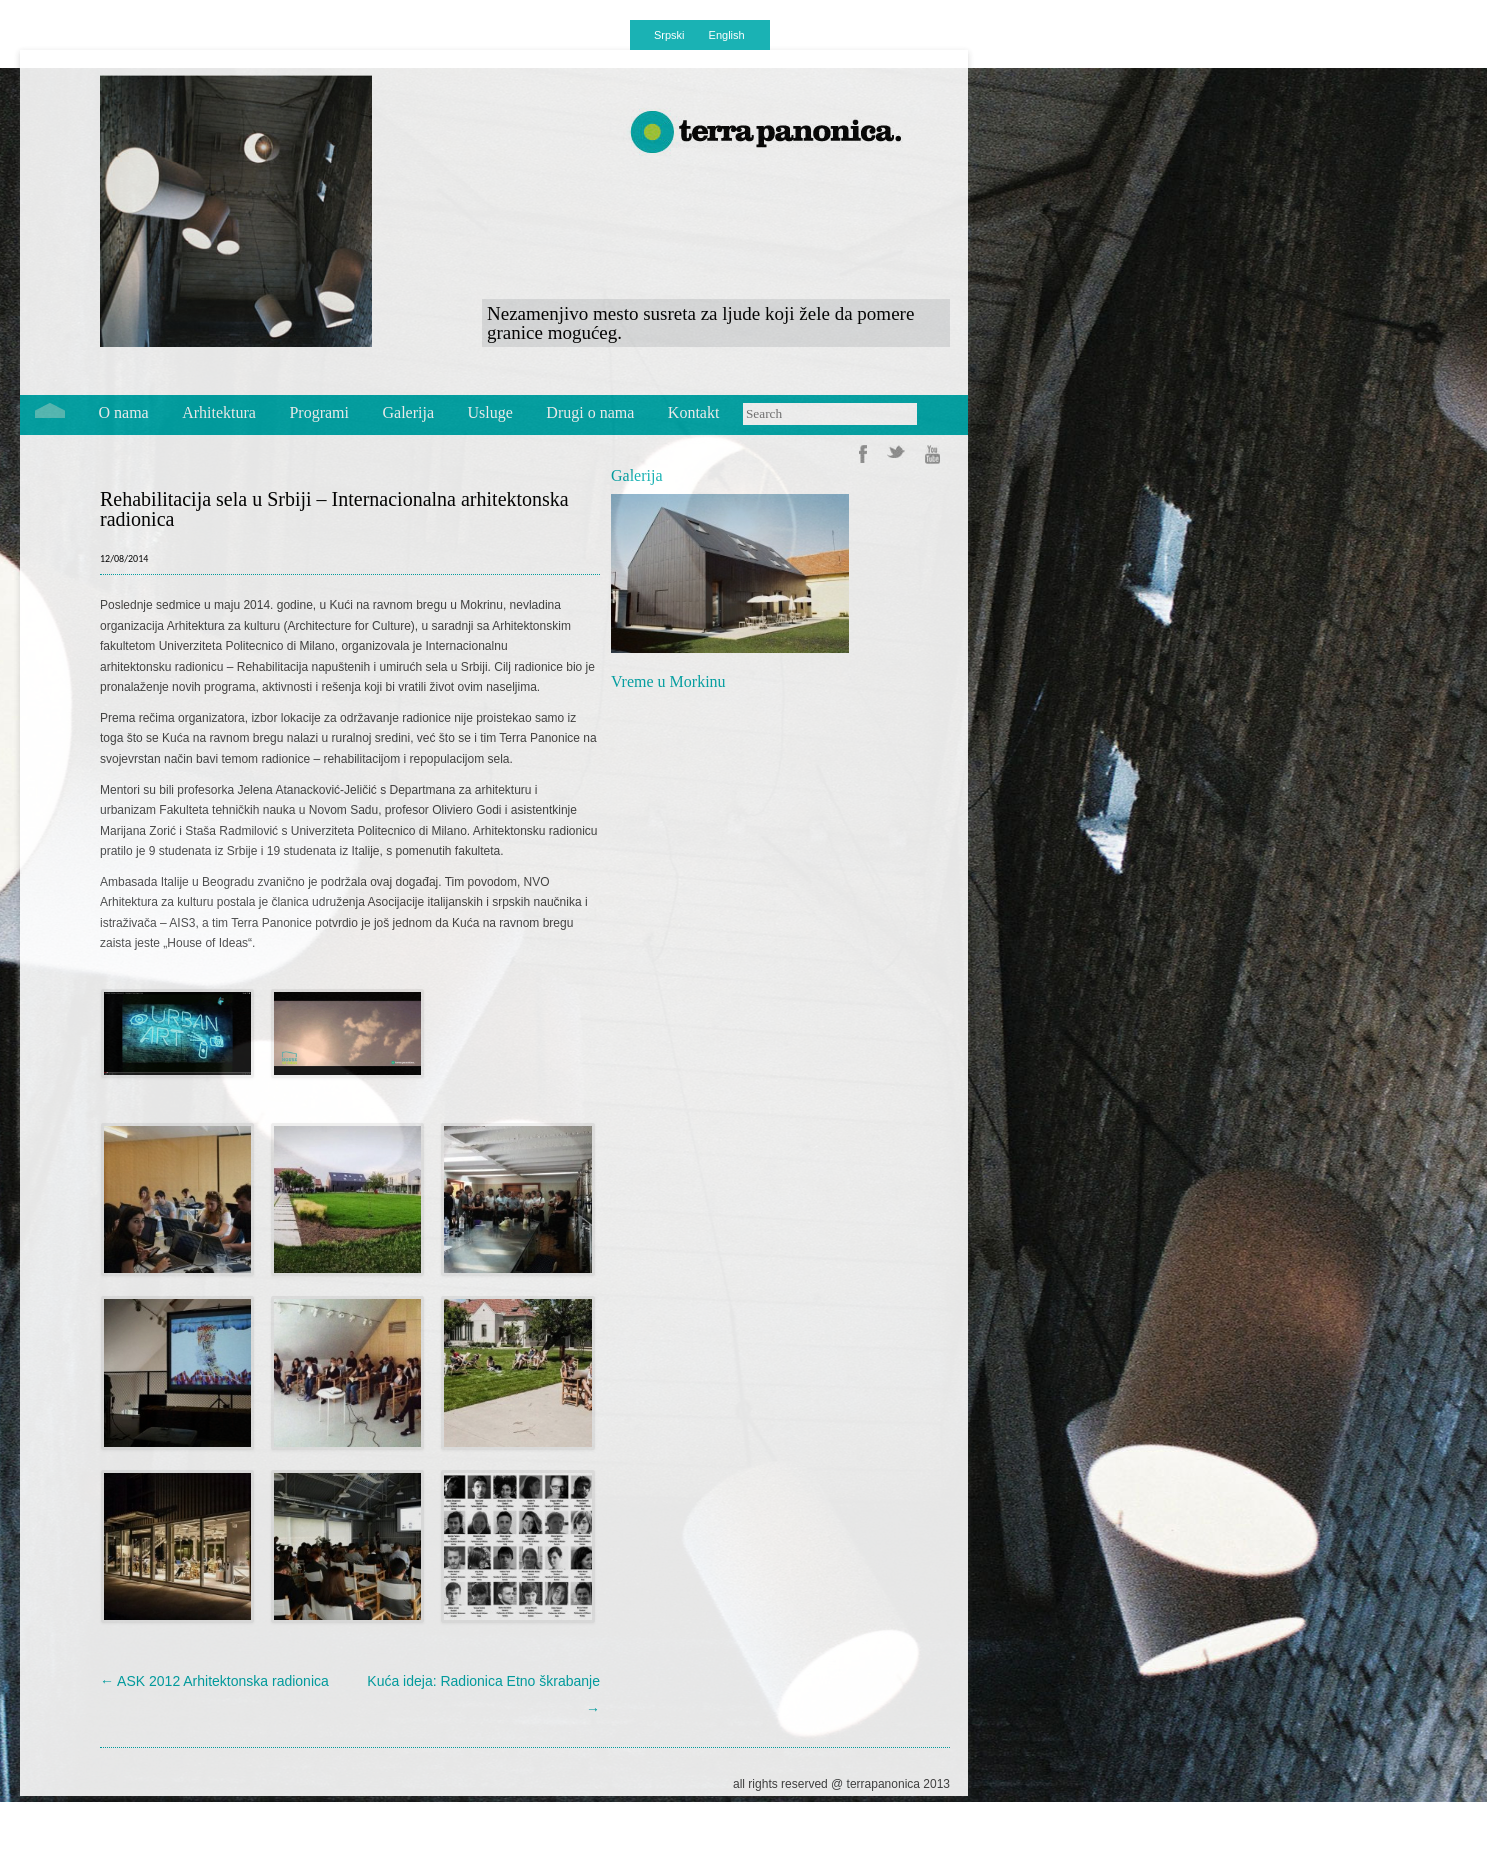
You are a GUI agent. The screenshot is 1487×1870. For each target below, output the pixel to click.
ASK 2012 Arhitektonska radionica (214, 1681)
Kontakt (694, 412)
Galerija (409, 412)
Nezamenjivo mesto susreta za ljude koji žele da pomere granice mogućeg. (700, 323)
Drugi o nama (590, 412)
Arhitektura (219, 412)
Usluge (490, 412)
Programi (319, 412)
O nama (124, 412)
